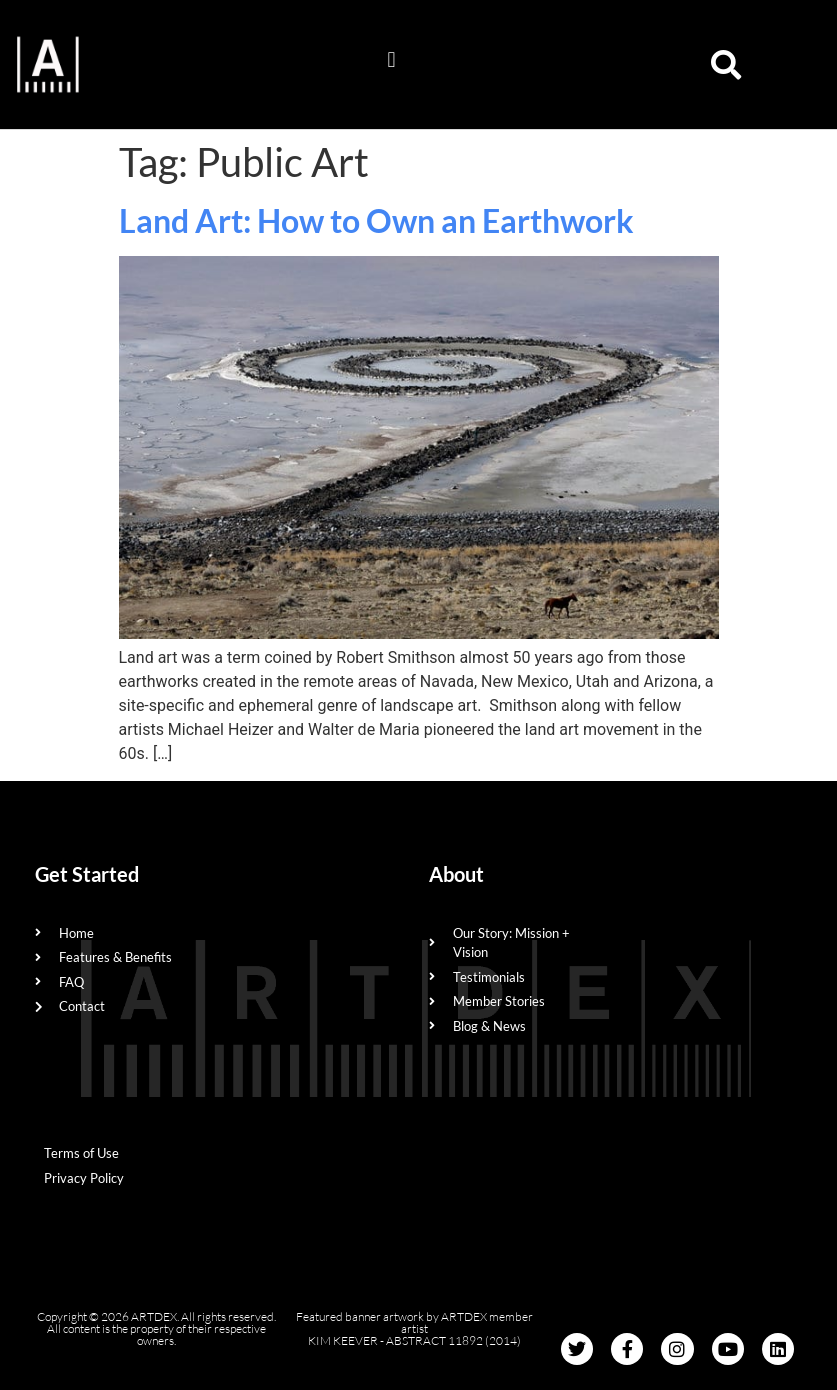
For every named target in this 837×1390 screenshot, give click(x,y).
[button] (391, 59)
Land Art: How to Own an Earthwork (376, 220)
